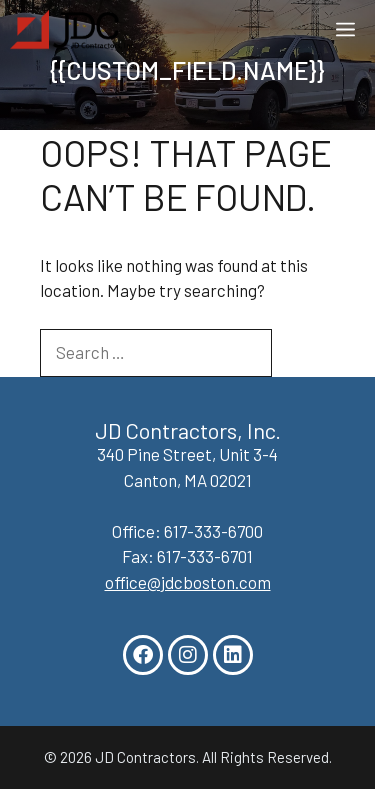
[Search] (304, 353)
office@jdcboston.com (188, 582)
